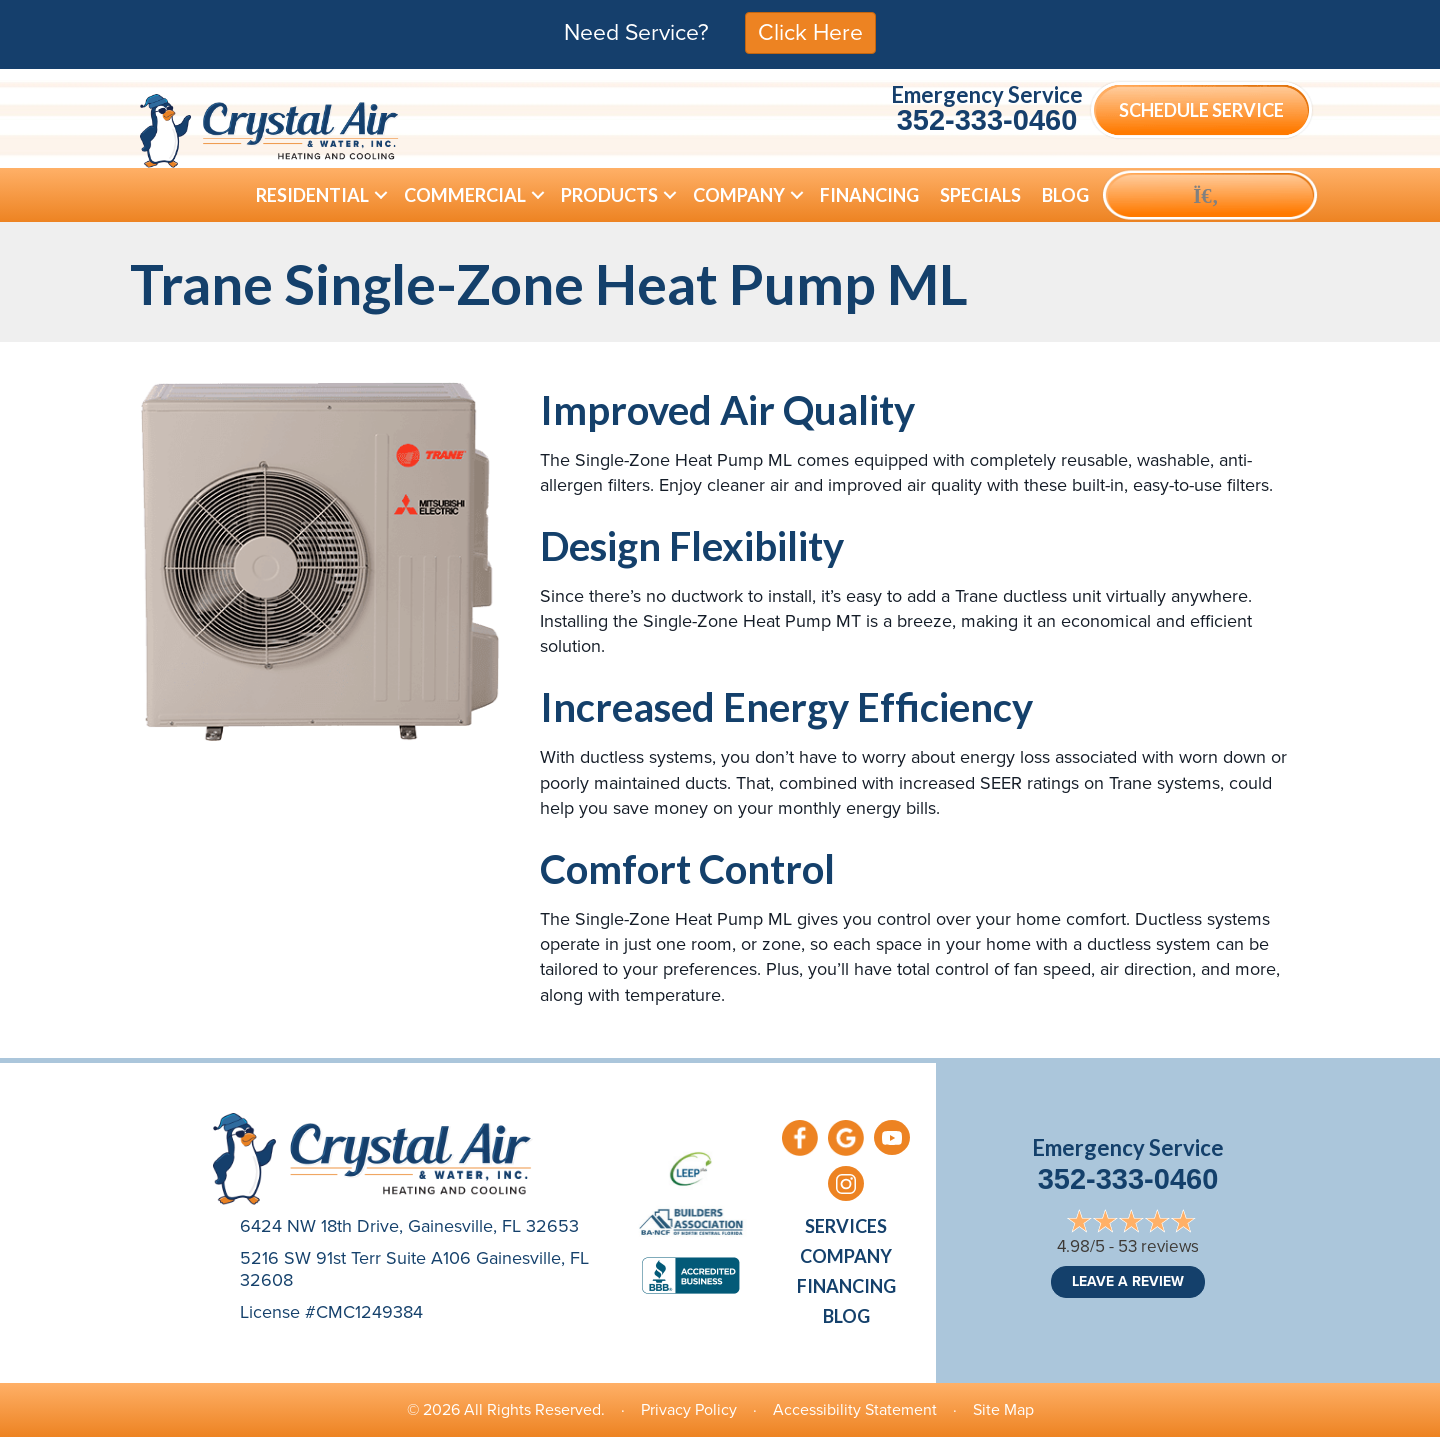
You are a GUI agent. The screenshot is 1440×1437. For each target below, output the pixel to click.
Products (609, 195)
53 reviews (1158, 1246)
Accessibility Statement (855, 1409)
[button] (381, 195)
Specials (980, 195)
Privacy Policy (689, 1409)
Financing (869, 195)
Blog (1065, 195)
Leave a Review (1128, 1281)
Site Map (1003, 1409)
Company (739, 195)
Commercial (465, 195)
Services (846, 1226)
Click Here (810, 32)
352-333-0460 (987, 120)
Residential (312, 195)
